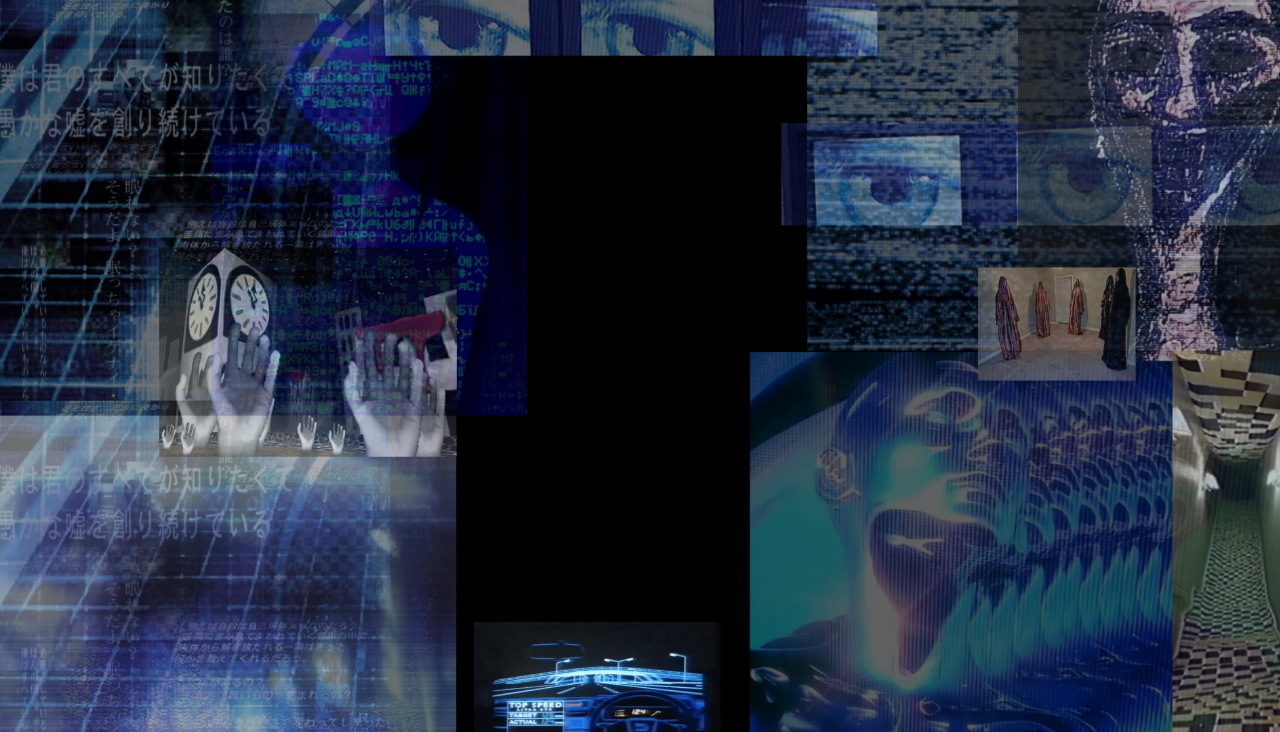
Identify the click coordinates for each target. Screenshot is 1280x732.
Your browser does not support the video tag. (602, 366)
